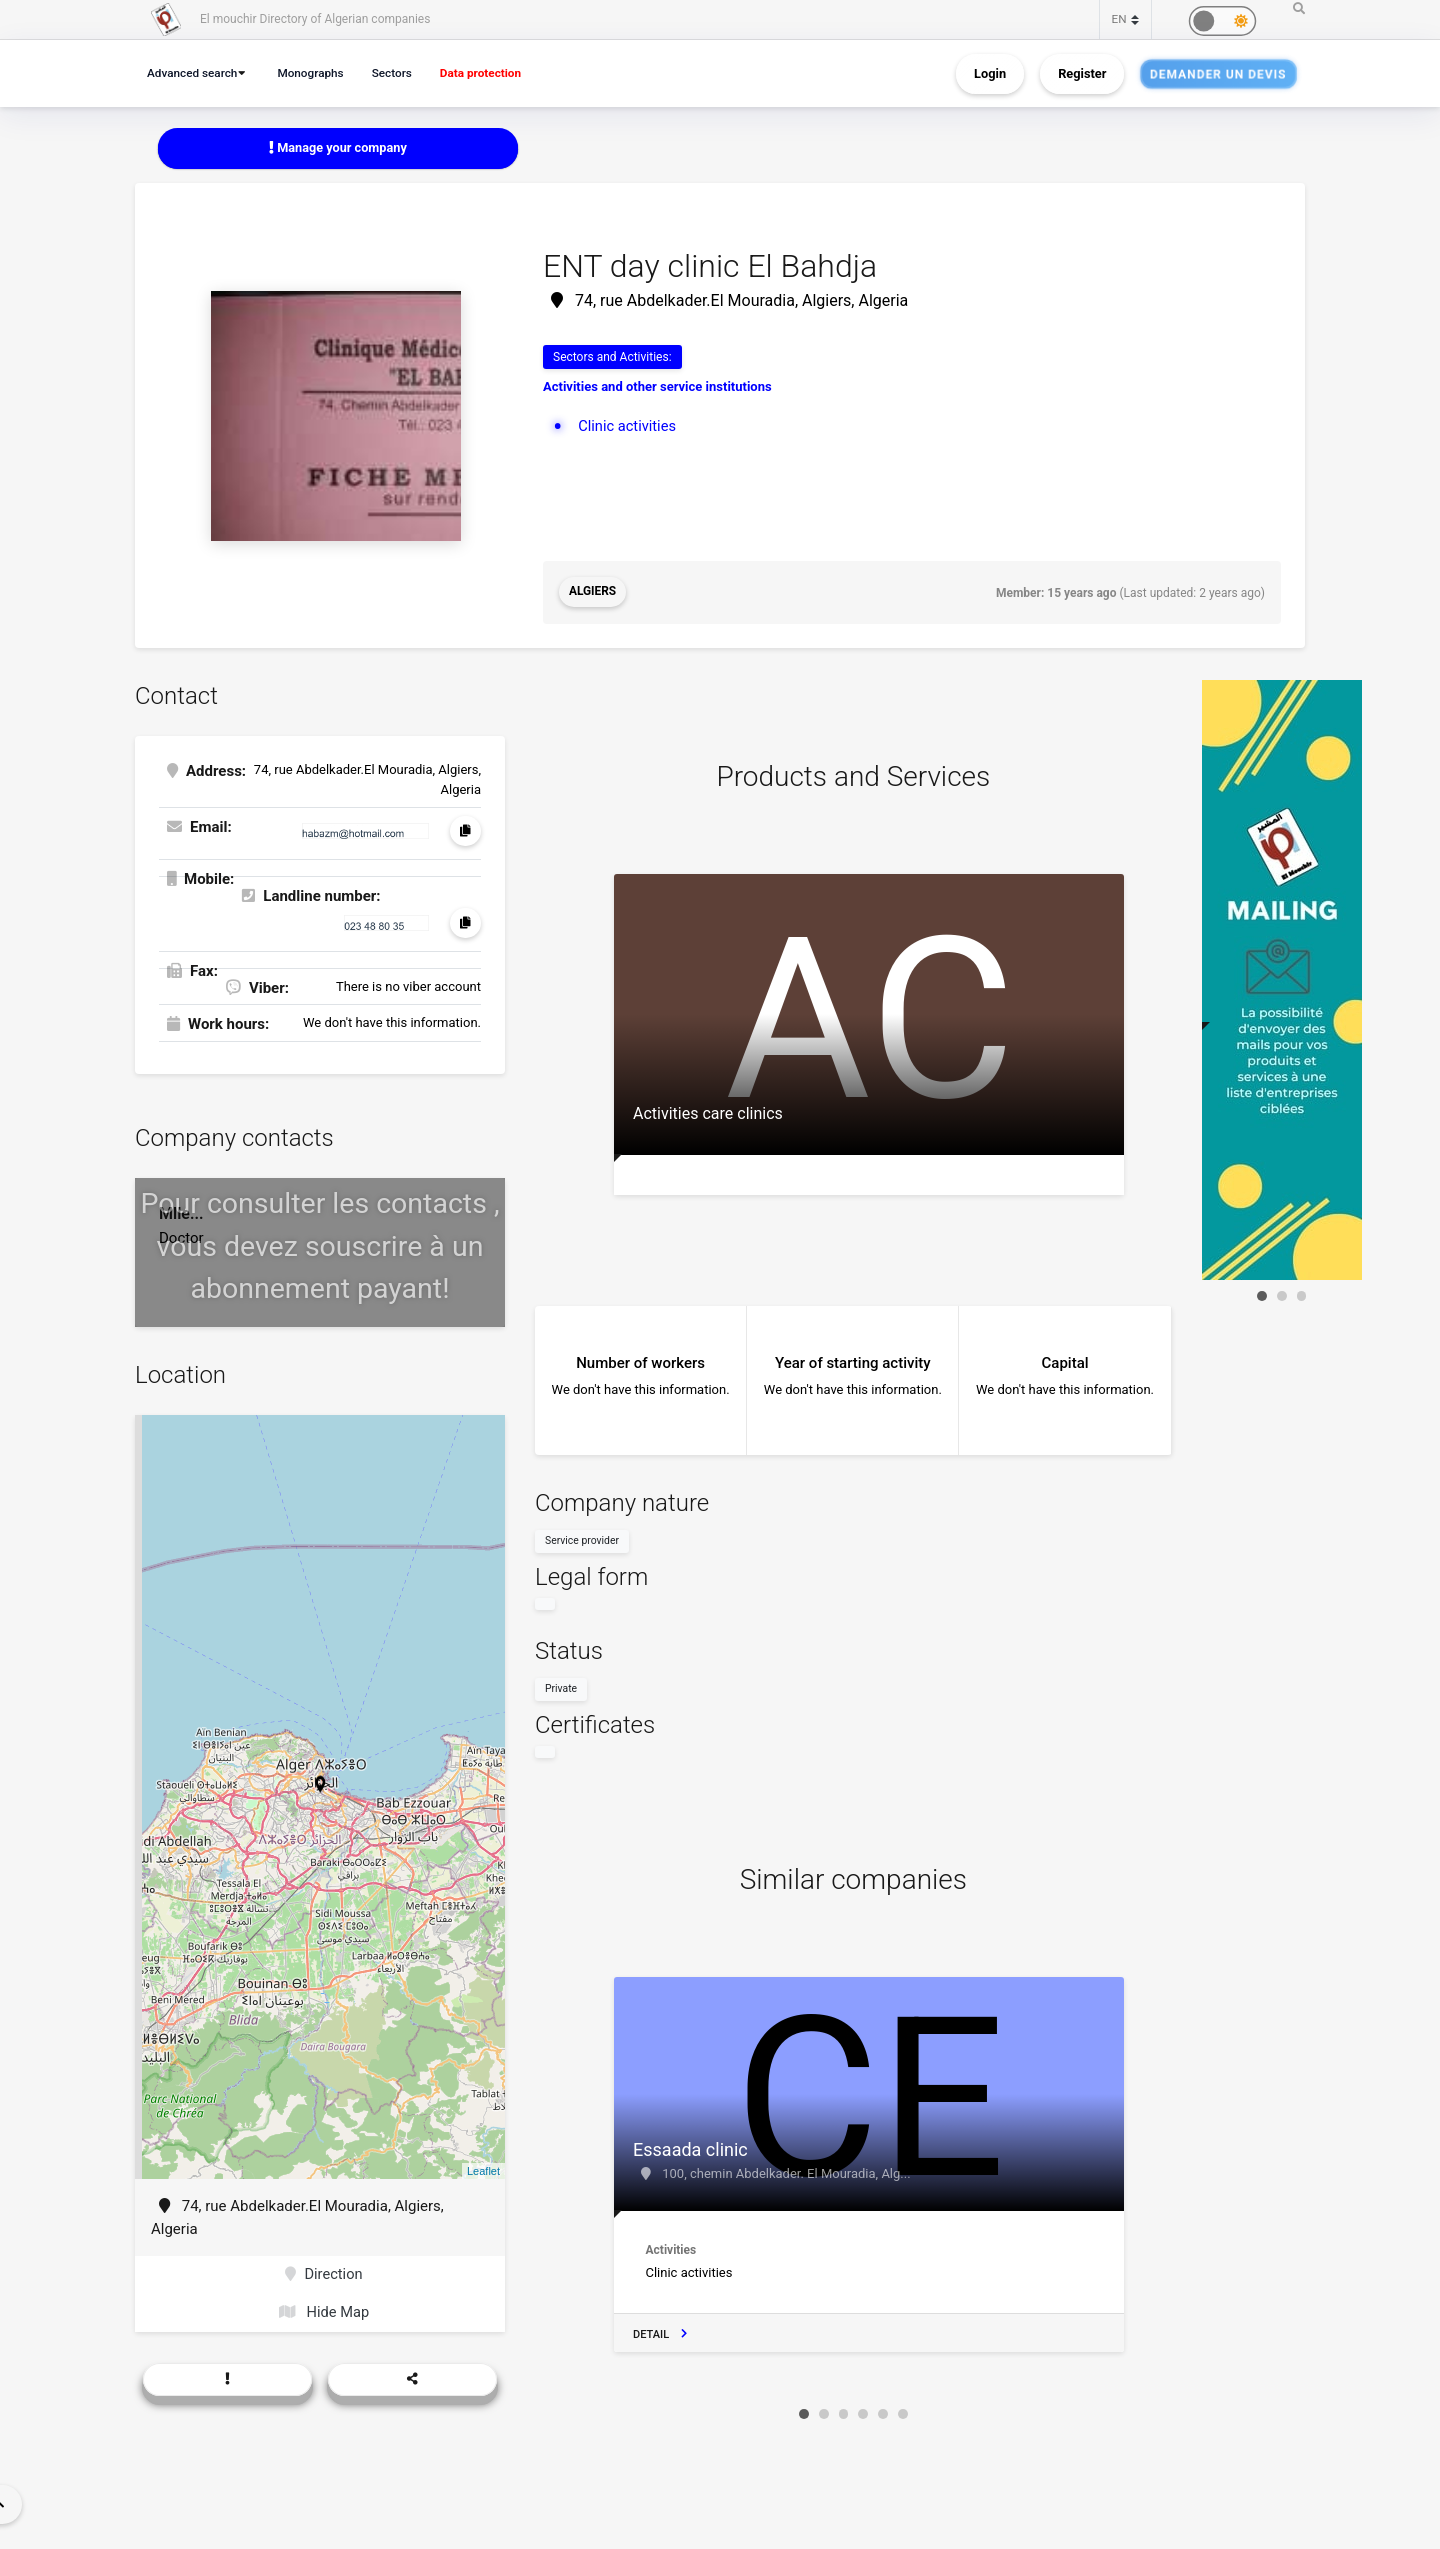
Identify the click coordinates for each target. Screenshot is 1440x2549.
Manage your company (338, 147)
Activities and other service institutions (657, 387)
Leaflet (483, 2170)
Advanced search (194, 72)
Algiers (593, 593)
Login (990, 73)
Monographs (317, 72)
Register (1082, 73)
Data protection (494, 72)
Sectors (401, 72)
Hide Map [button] (324, 2313)
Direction (324, 2275)
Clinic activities (628, 426)
